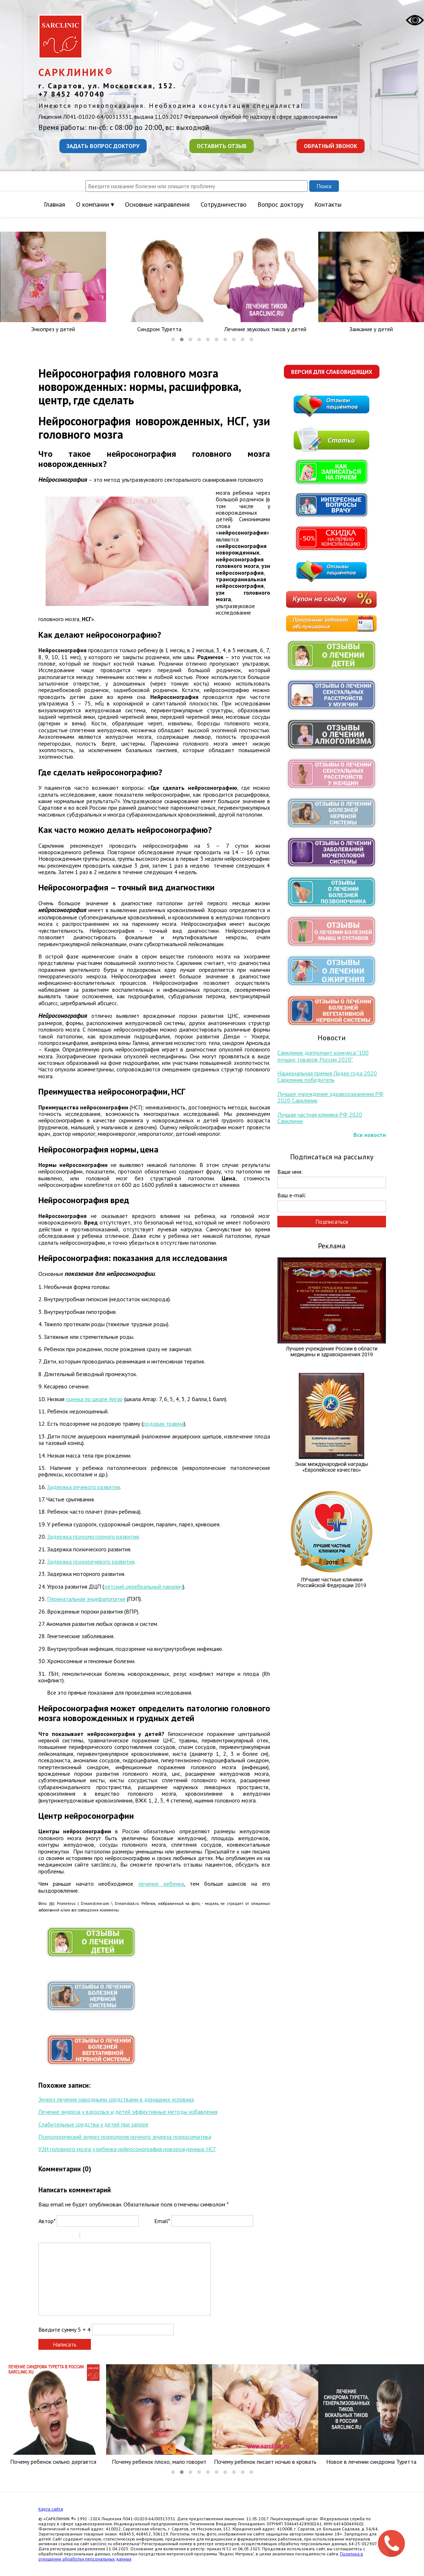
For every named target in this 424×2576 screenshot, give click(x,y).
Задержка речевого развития (83, 1487)
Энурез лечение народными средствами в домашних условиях (116, 2099)
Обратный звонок (330, 145)
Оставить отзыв (222, 145)
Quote (88, 2236)
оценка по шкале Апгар (94, 1399)
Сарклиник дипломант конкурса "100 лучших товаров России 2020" (323, 1056)
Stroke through (71, 2236)
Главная (54, 204)
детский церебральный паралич (143, 1586)
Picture (116, 2236)
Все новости (369, 1134)
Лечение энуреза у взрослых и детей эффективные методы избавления (128, 2111)
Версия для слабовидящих (331, 371)
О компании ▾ (95, 204)
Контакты (327, 204)
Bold (43, 2236)
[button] (173, 339)
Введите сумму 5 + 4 (64, 2329)
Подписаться (331, 1221)
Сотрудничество (224, 204)
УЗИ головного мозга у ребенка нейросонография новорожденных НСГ (127, 2149)
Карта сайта (50, 2509)
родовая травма (163, 1423)
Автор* (46, 2221)
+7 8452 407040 (71, 94)
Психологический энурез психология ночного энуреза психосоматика (124, 2136)
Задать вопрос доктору (103, 145)
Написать (64, 2344)
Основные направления (157, 204)
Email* (162, 2221)
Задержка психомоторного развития (93, 1536)
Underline (62, 2236)
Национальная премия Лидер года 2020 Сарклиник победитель (327, 1076)
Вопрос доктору (280, 204)
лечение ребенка (161, 1883)
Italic (52, 2236)
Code (97, 2236)
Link (107, 2236)
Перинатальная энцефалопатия (86, 1598)
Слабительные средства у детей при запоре (93, 2124)
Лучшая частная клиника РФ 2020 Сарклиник (319, 1118)
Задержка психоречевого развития (90, 1561)
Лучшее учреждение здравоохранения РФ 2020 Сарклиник (330, 1097)
